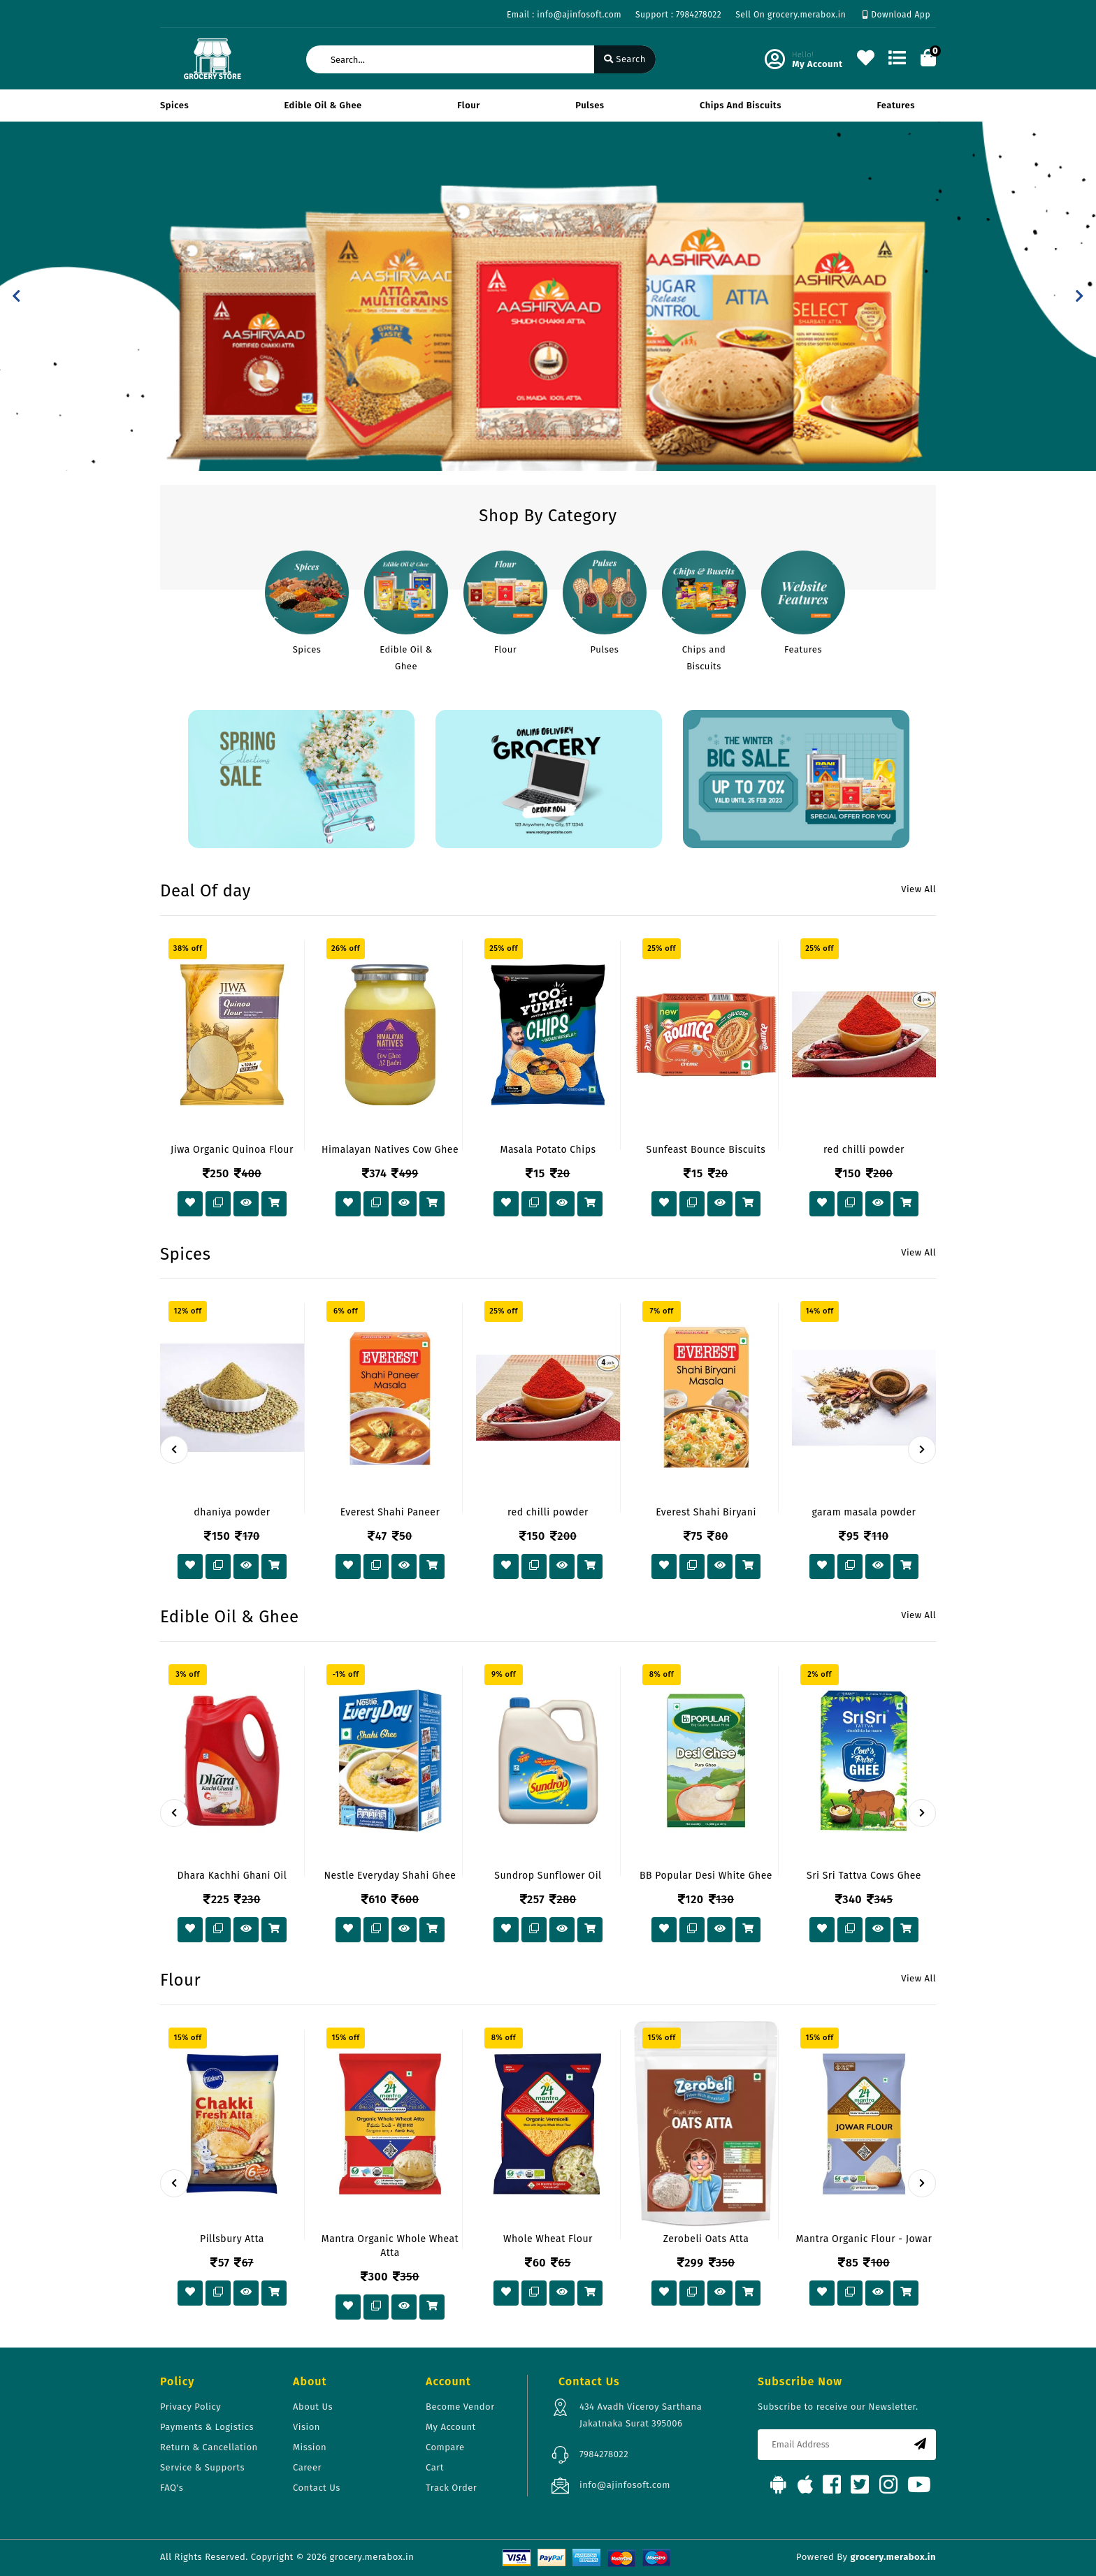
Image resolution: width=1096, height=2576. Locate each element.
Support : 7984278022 (678, 15)
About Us (313, 2406)
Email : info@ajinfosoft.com (564, 15)
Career (307, 2467)
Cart (435, 2467)
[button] (16, 296)
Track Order (451, 2487)
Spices (174, 105)
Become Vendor (460, 2406)
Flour (468, 105)
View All (918, 889)
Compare (445, 2447)
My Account (451, 2427)
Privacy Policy (190, 2406)
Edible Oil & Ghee (323, 105)
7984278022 (603, 2454)
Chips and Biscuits (740, 105)
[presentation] (174, 1450)
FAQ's (171, 2487)
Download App (896, 15)
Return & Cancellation (209, 2447)
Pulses (589, 105)
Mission (309, 2447)
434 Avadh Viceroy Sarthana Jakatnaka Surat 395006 (640, 2415)
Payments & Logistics (207, 2427)
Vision (306, 2427)
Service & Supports (202, 2467)
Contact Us (316, 2487)
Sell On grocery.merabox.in (790, 15)
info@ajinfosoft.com (624, 2485)
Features (896, 105)
